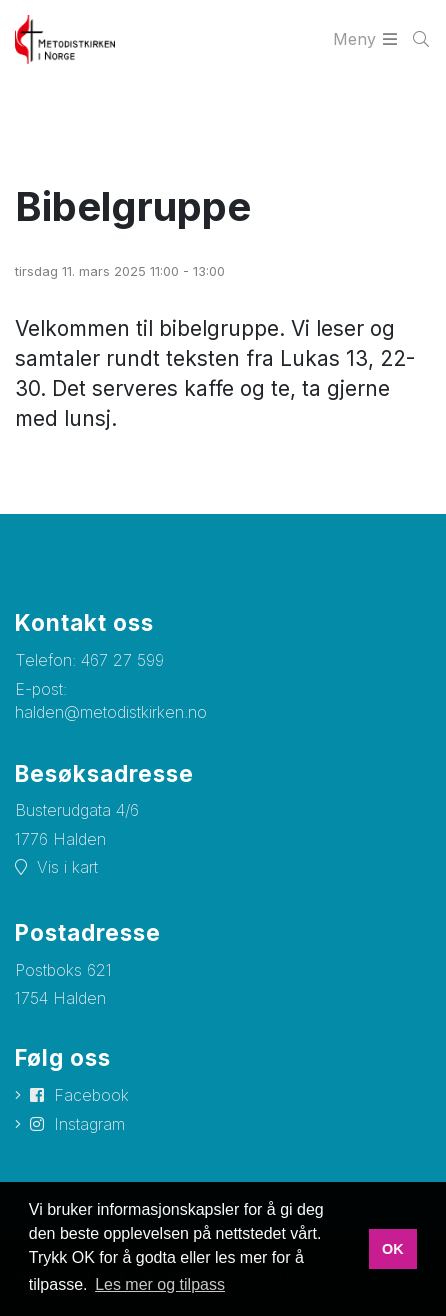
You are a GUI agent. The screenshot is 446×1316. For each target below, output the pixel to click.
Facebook (91, 1095)
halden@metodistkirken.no (111, 712)
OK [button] (393, 1249)
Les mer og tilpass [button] (160, 1284)
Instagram (89, 1124)
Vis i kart (67, 867)
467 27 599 (122, 660)
